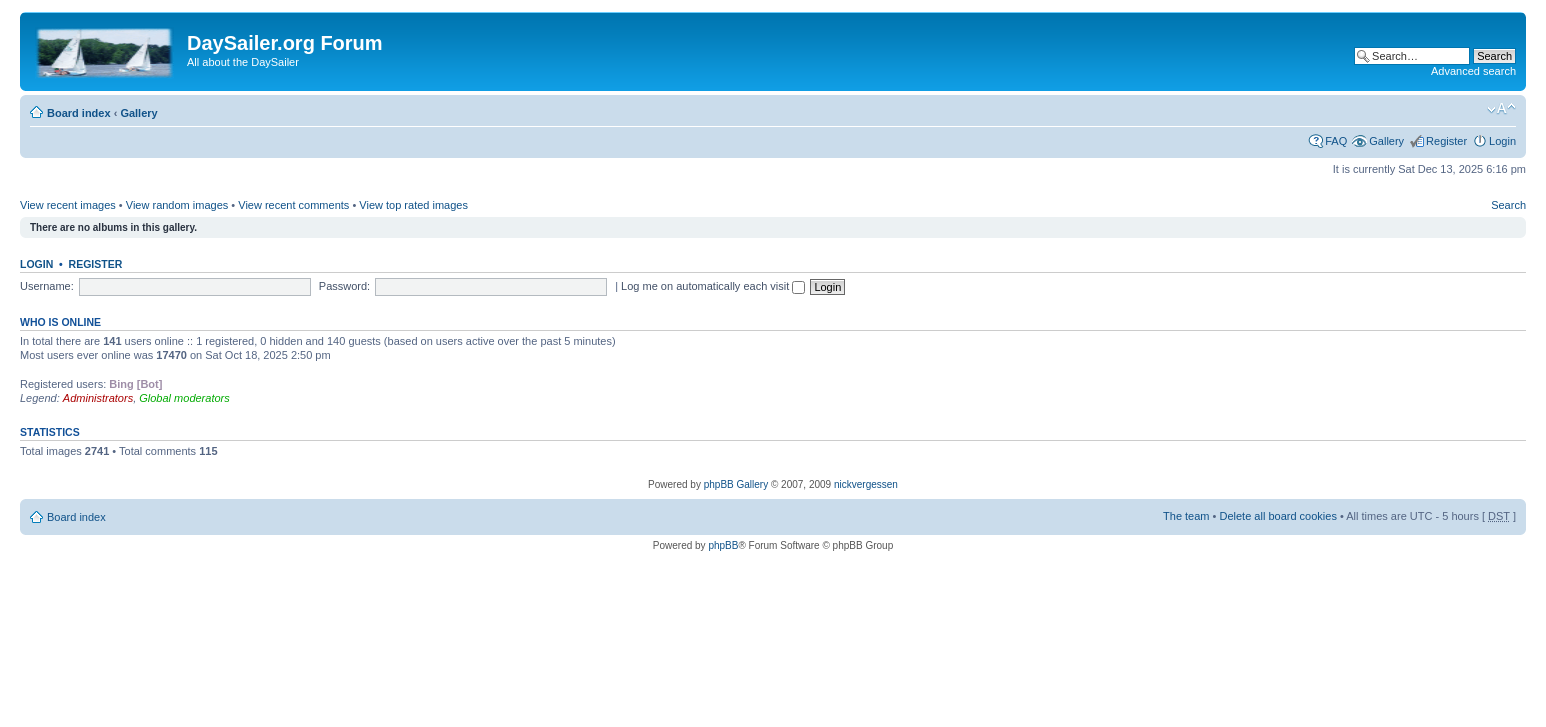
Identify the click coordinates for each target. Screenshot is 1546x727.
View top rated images (413, 205)
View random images (177, 205)
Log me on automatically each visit (713, 286)
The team (1186, 516)
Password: (344, 286)
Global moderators (184, 398)
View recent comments (293, 205)
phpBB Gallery (736, 484)
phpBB (723, 545)
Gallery (138, 113)
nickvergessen (866, 484)
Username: (47, 286)
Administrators (98, 398)
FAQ (1336, 141)
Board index (79, 113)
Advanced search (1473, 71)
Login (1502, 141)
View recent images (68, 205)
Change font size (1501, 109)
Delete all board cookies (1277, 516)
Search (1508, 205)
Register (1446, 141)
